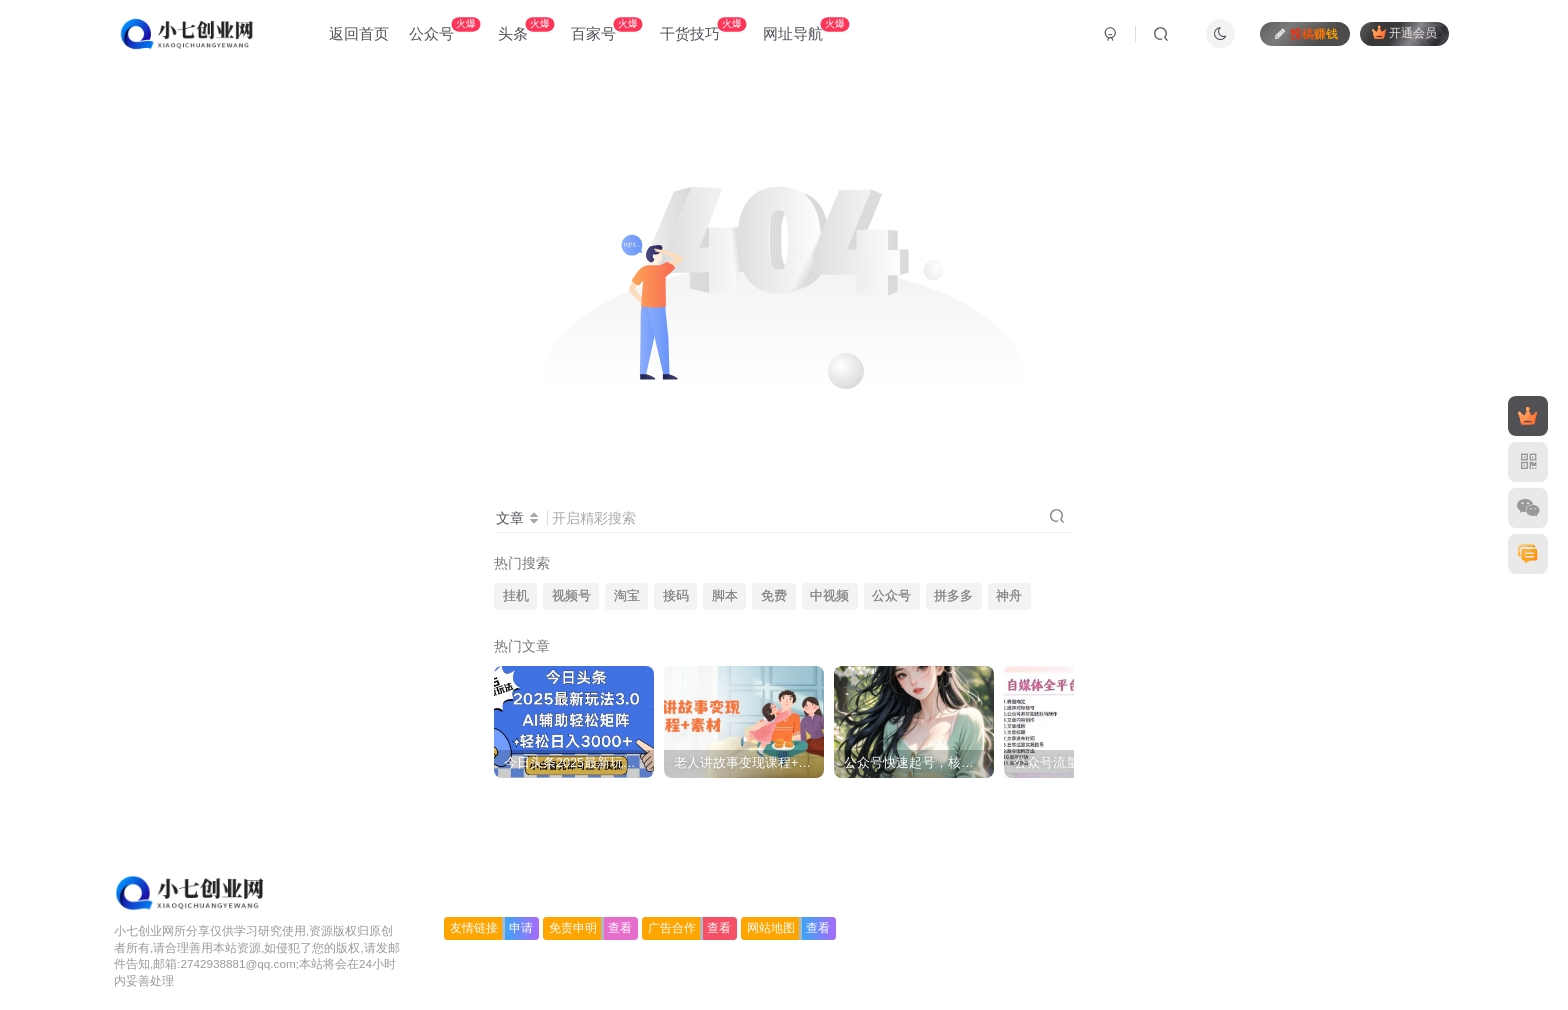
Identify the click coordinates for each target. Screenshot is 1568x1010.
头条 (526, 29)
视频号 (571, 596)
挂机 (516, 596)
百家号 (606, 29)
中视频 (829, 596)
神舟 (1009, 596)
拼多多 (953, 596)
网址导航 (806, 29)
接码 (676, 596)
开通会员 (1404, 32)
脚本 (725, 596)
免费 (774, 596)
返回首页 (359, 33)
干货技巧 (703, 29)
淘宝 (627, 596)
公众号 (444, 29)
